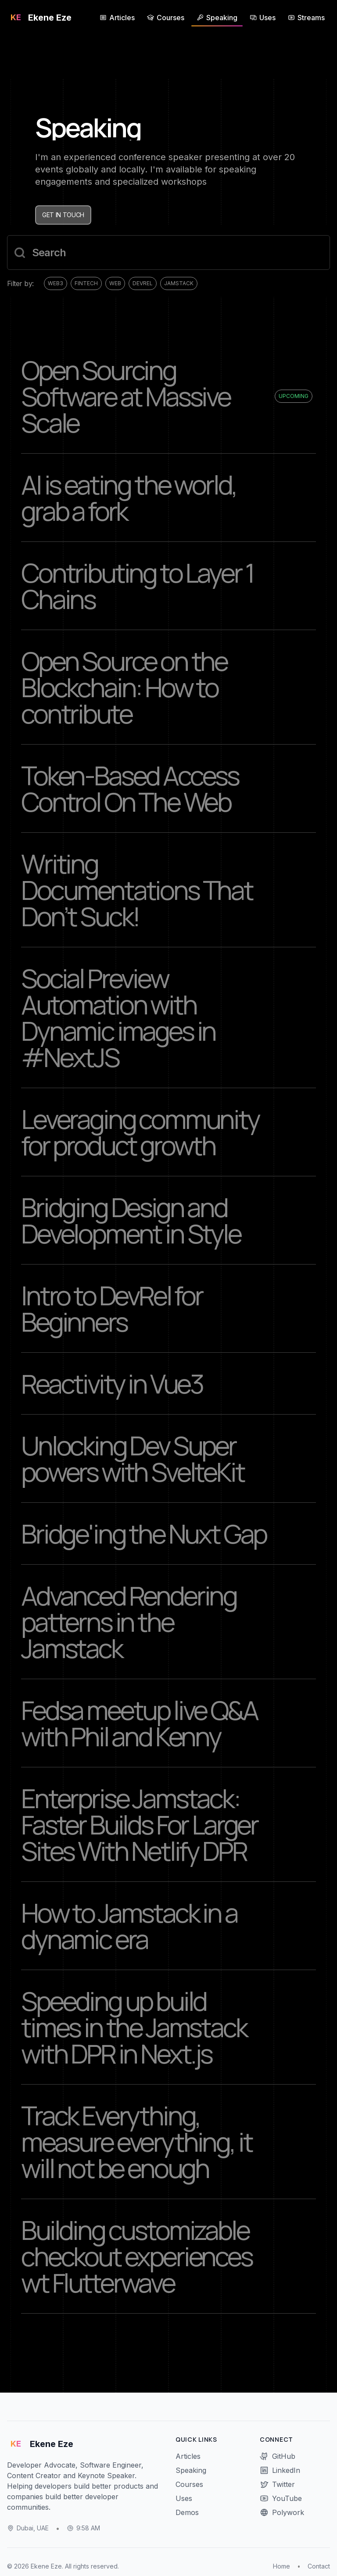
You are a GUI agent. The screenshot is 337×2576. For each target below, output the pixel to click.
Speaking (191, 2470)
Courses (189, 2484)
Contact (319, 2566)
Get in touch (63, 215)
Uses (184, 2498)
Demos (187, 2512)
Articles (188, 2456)
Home (281, 2566)
